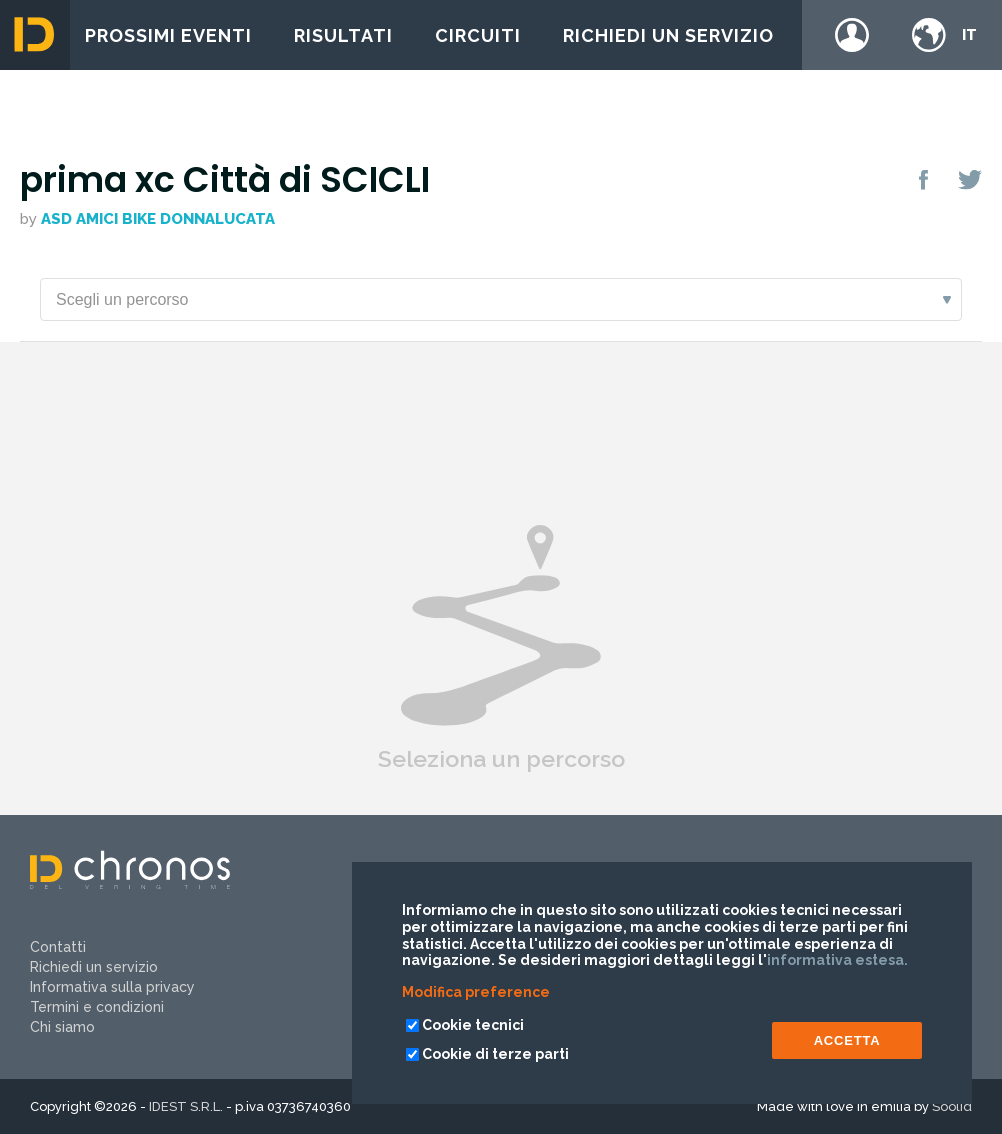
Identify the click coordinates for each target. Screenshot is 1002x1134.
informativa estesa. (837, 960)
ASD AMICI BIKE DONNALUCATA (158, 219)
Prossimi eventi (168, 35)
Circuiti (478, 35)
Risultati (343, 35)
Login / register (852, 35)
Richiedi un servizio (668, 35)
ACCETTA (847, 1040)
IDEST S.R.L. (186, 1106)
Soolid (952, 1106)
